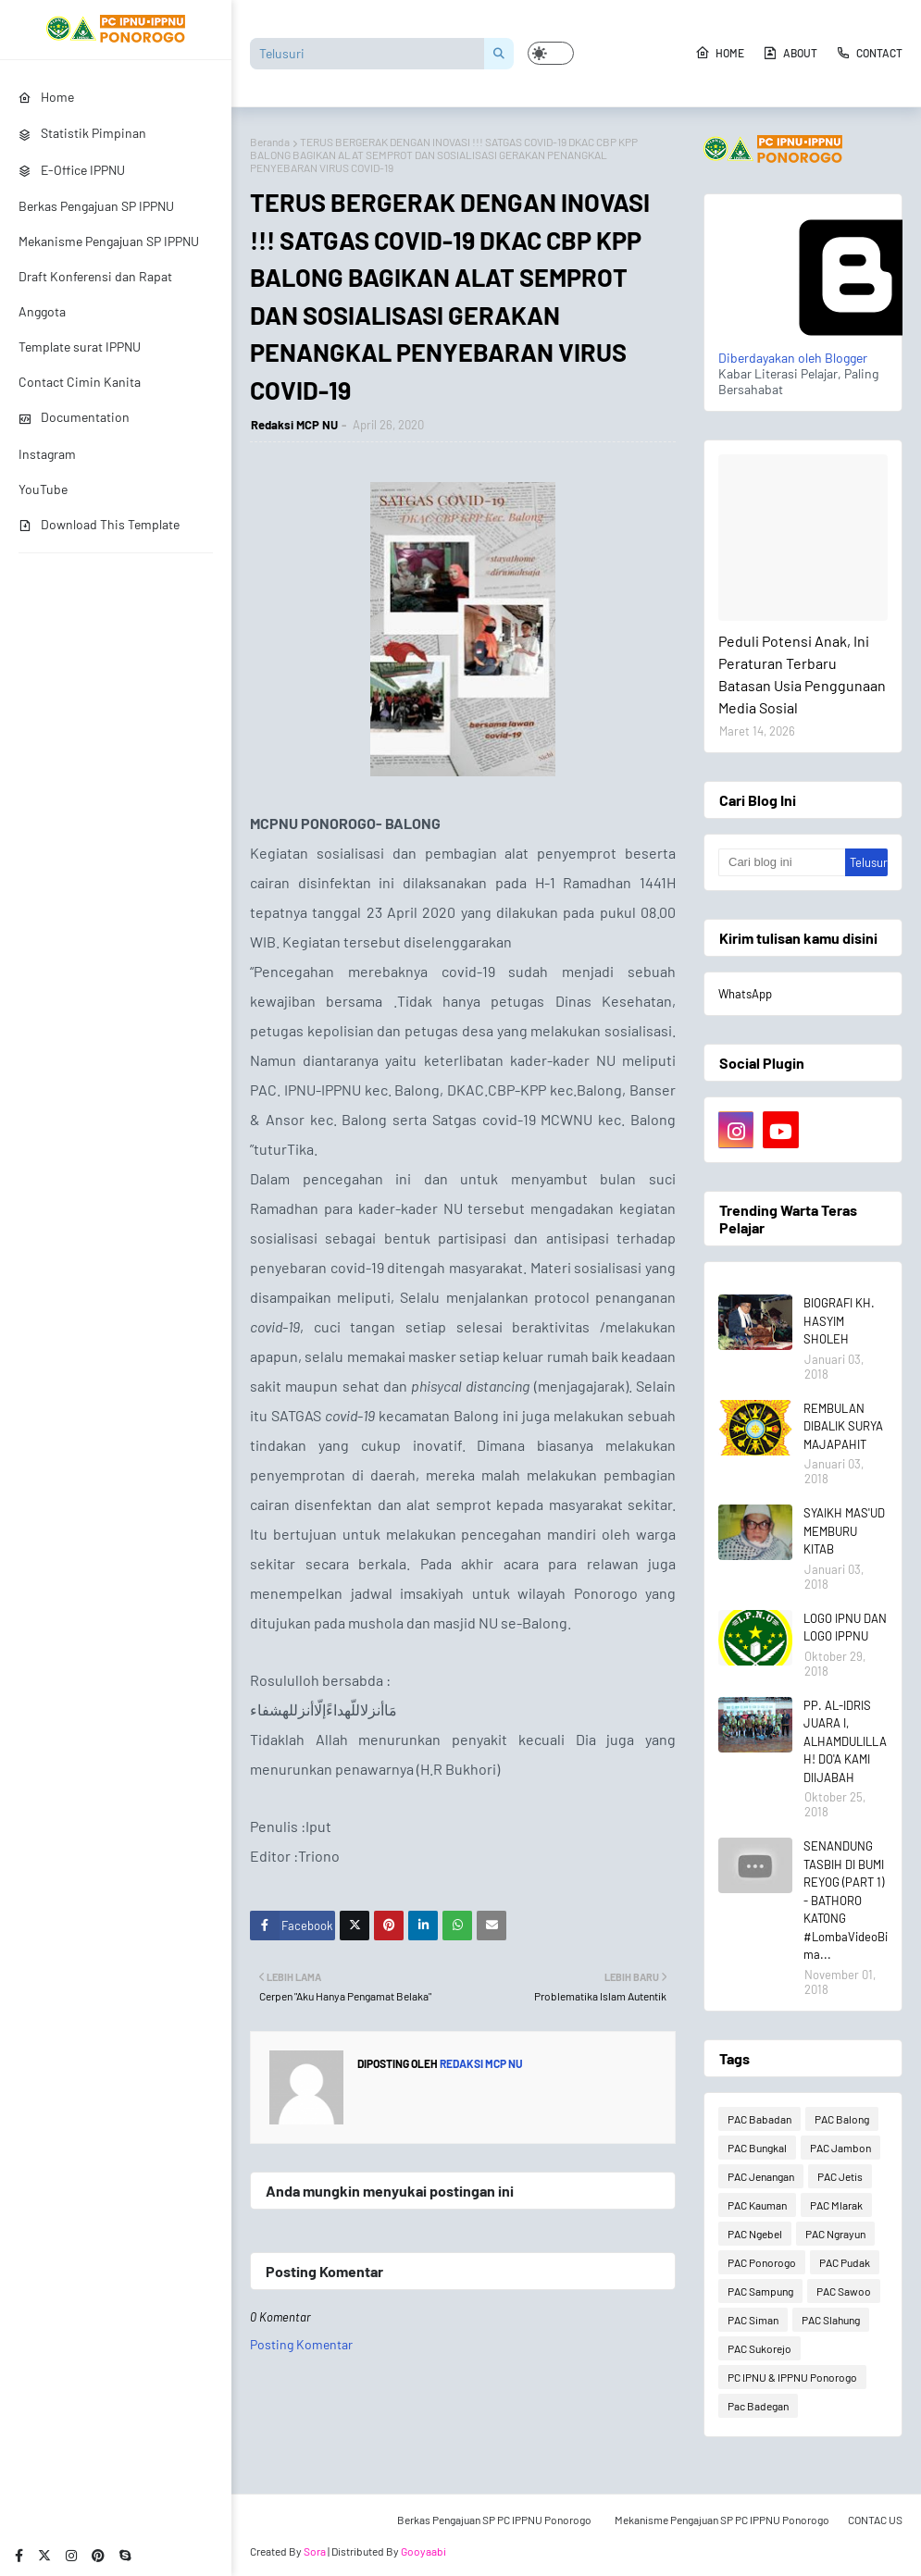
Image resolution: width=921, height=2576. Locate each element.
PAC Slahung (831, 2319)
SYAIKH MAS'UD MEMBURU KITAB (844, 1530)
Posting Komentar (301, 2344)
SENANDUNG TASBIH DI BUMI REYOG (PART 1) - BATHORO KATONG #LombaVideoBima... (845, 1900)
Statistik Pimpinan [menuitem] (82, 133)
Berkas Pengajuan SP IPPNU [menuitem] (96, 206)
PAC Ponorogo (762, 2262)
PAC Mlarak (836, 2204)
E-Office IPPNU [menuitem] (72, 170)
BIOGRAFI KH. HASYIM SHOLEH (839, 1320)
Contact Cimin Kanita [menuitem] (80, 382)
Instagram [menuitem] (47, 454)
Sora (315, 2551)
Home (719, 52)
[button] (551, 53)
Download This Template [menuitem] (99, 524)
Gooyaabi (423, 2551)
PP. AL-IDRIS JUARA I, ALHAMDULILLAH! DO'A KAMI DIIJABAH (845, 1741)
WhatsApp (745, 993)
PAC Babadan (759, 2118)
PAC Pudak (844, 2262)
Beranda (270, 141)
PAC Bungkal (757, 2147)
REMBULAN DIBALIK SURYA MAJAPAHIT (843, 1426)
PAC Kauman (757, 2204)
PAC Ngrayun (835, 2233)
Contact (869, 52)
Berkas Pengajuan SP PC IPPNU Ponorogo (494, 2519)
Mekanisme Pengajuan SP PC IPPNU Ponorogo (722, 2519)
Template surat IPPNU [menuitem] (80, 346)
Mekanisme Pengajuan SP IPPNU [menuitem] (109, 241)
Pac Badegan (758, 2405)
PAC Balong (842, 2118)
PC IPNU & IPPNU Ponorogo (792, 2377)
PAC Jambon (840, 2147)
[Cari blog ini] (781, 862)
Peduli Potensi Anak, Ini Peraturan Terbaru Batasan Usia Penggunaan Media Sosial (802, 674)
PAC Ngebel (755, 2233)
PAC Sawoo (843, 2291)
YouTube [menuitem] (43, 489)
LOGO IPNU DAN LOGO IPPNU (845, 1627)
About (790, 52)
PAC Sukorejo (759, 2348)
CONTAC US (875, 2519)
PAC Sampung (760, 2291)
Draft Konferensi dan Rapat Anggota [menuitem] (95, 293)
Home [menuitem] (46, 97)
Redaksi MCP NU (294, 424)
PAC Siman (753, 2319)
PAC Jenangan (761, 2176)
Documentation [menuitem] (74, 417)
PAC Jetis (840, 2176)
